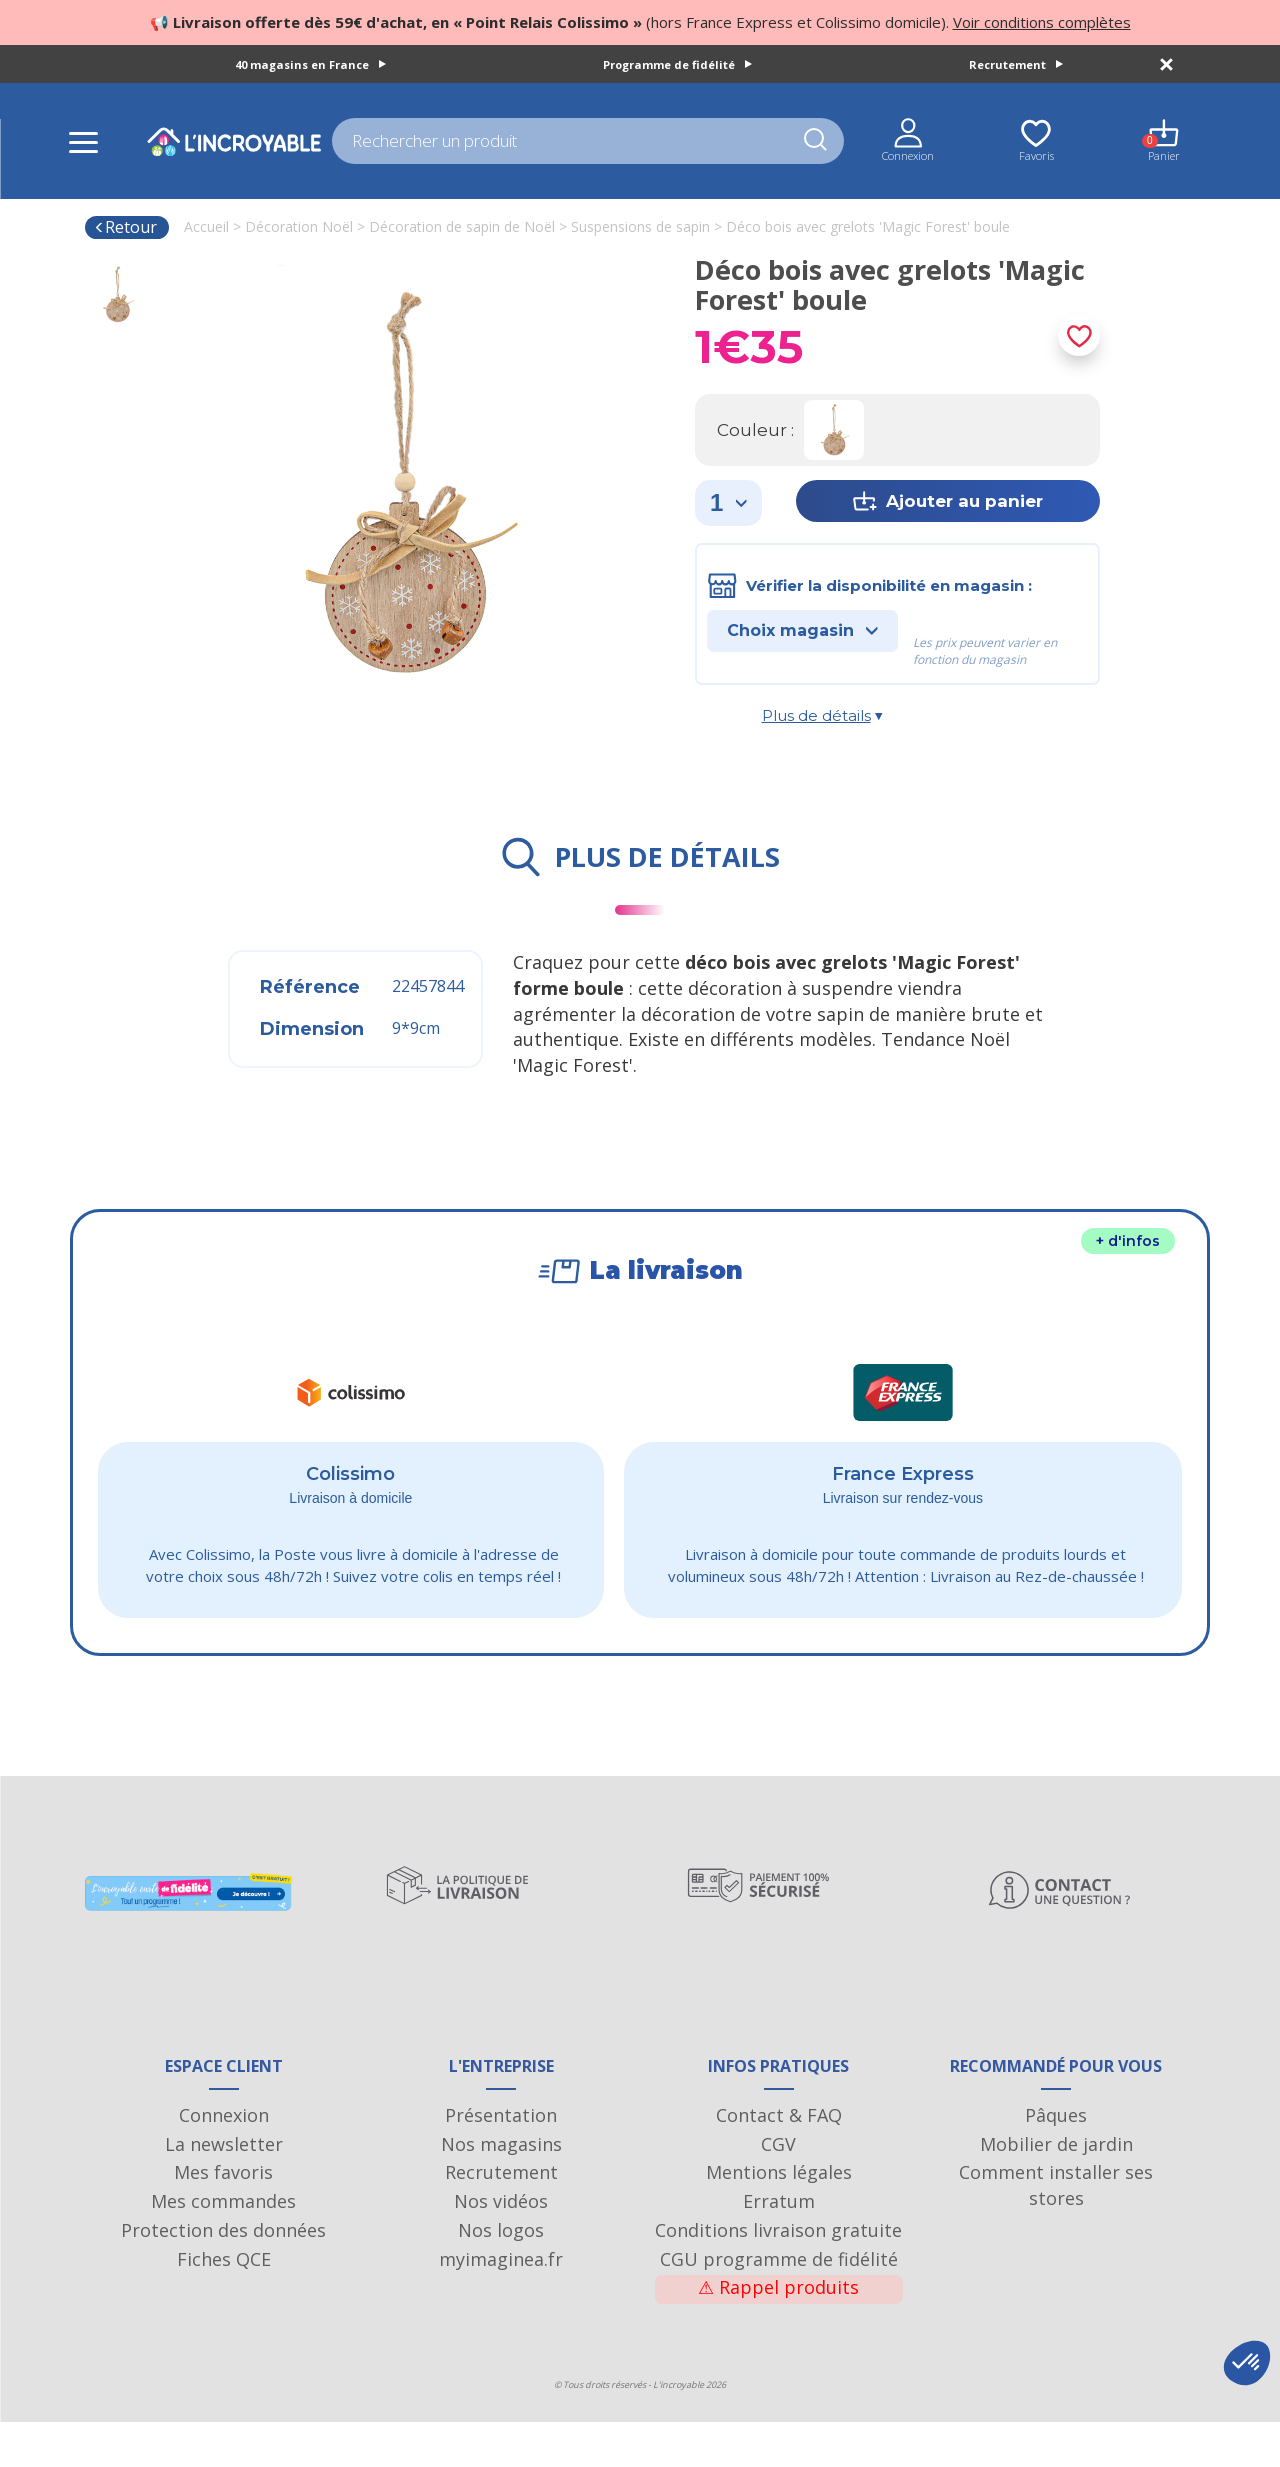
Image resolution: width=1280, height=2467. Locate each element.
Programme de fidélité (677, 64)
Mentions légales (779, 2218)
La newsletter (224, 2189)
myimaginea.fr (501, 2304)
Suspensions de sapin (640, 226)
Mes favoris (223, 2218)
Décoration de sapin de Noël (462, 226)
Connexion (224, 2160)
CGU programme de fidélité (779, 2304)
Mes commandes (223, 2246)
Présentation (501, 2160)
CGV (778, 2189)
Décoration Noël (299, 226)
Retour (125, 227)
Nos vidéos (501, 2246)
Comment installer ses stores (1056, 2231)
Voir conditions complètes (1042, 22)
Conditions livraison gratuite (778, 2275)
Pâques (1056, 2160)
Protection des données (223, 2275)
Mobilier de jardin (1056, 2189)
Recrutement (1016, 64)
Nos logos (501, 2275)
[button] (1247, 2363)
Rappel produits (778, 2333)
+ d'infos (1128, 1241)
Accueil (206, 226)
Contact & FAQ (779, 2160)
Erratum (779, 2246)
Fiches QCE (224, 2304)
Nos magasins (501, 2189)
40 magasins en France (310, 64)
